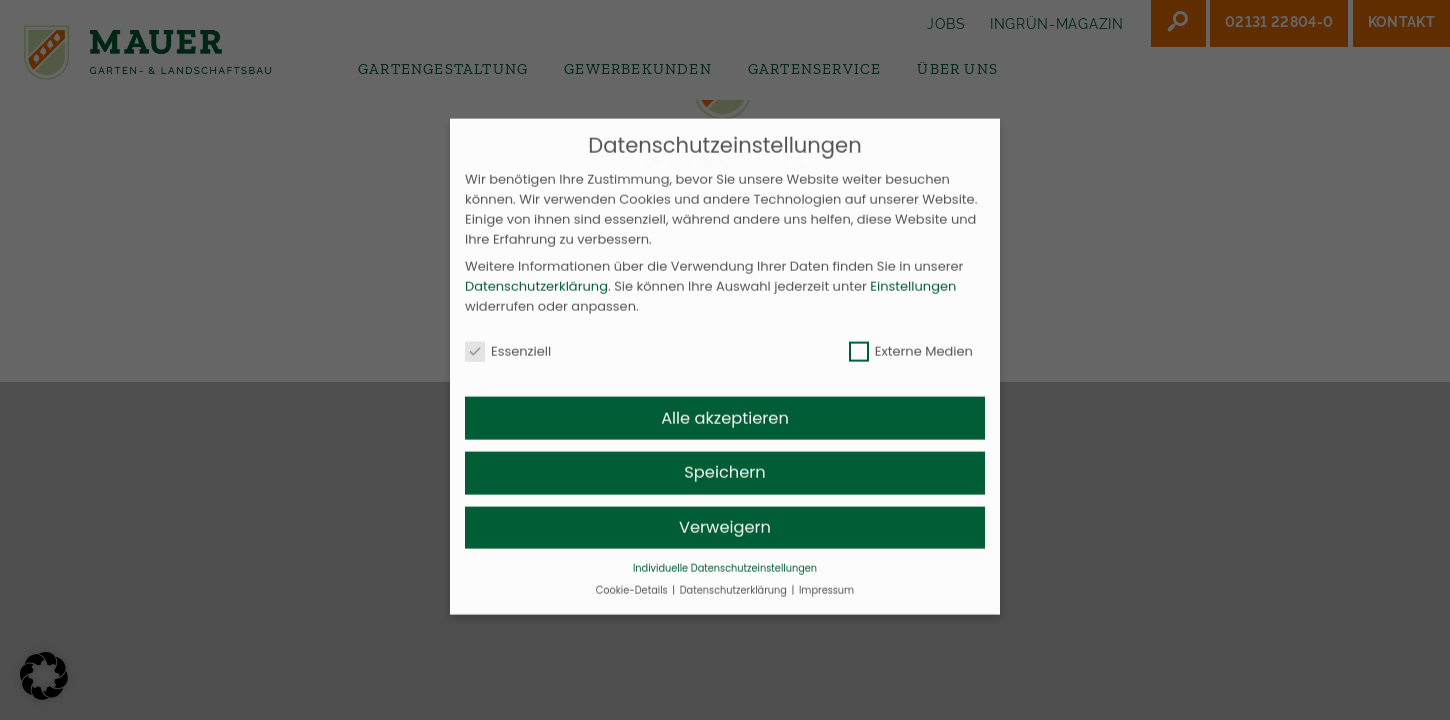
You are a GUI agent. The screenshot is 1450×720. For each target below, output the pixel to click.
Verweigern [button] (725, 546)
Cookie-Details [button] (633, 609)
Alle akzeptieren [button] (725, 437)
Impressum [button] (826, 609)
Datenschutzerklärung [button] (735, 609)
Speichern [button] (724, 491)
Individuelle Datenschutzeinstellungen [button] (725, 587)
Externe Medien (911, 371)
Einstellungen (913, 305)
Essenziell (508, 371)
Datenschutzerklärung (536, 305)
